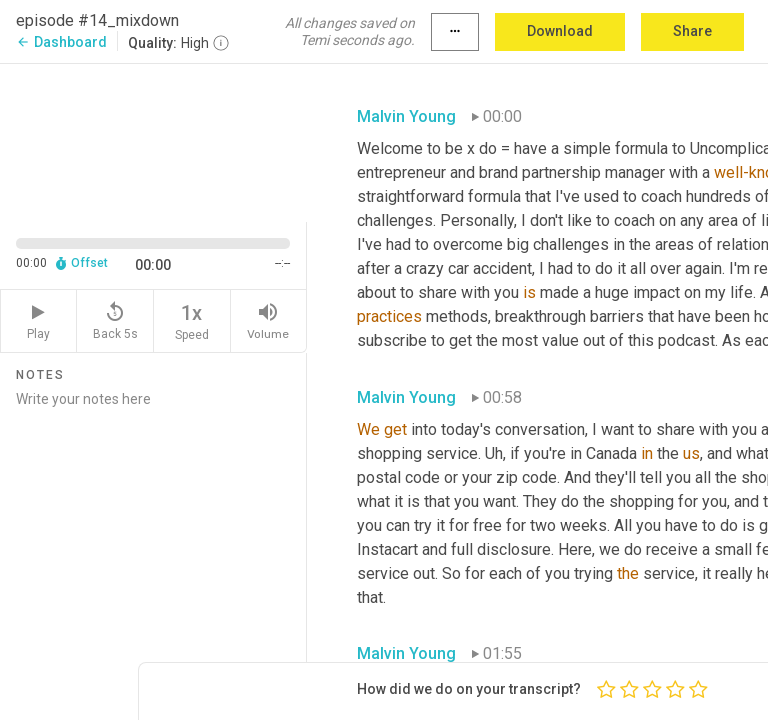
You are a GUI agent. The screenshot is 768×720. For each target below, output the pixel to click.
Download (560, 31)
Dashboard (61, 42)
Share (692, 31)
